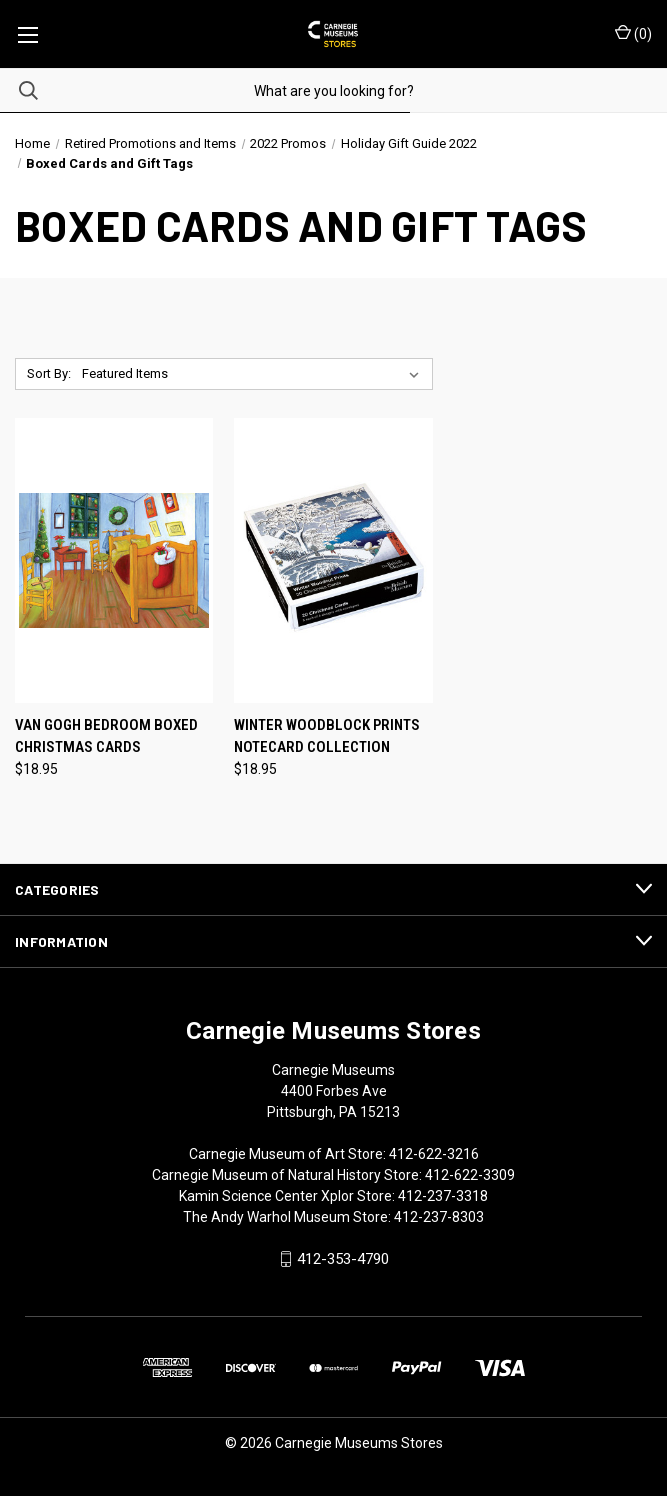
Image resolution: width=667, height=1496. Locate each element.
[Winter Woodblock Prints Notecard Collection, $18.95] (333, 560)
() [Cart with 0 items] (633, 33)
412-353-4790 (343, 1259)
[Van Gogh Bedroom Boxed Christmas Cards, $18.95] (114, 560)
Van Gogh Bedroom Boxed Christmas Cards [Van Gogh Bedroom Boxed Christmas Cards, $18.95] (106, 736)
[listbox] (254, 374)
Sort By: (49, 373)
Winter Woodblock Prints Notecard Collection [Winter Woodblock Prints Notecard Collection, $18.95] (327, 736)
